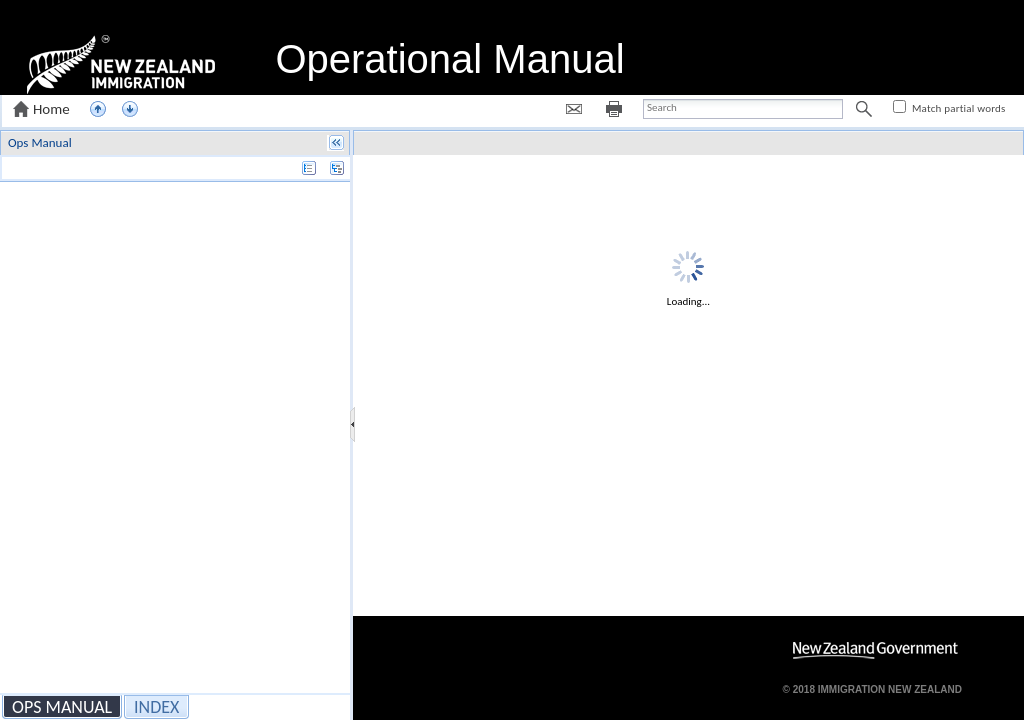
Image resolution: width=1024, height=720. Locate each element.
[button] (43, 109)
